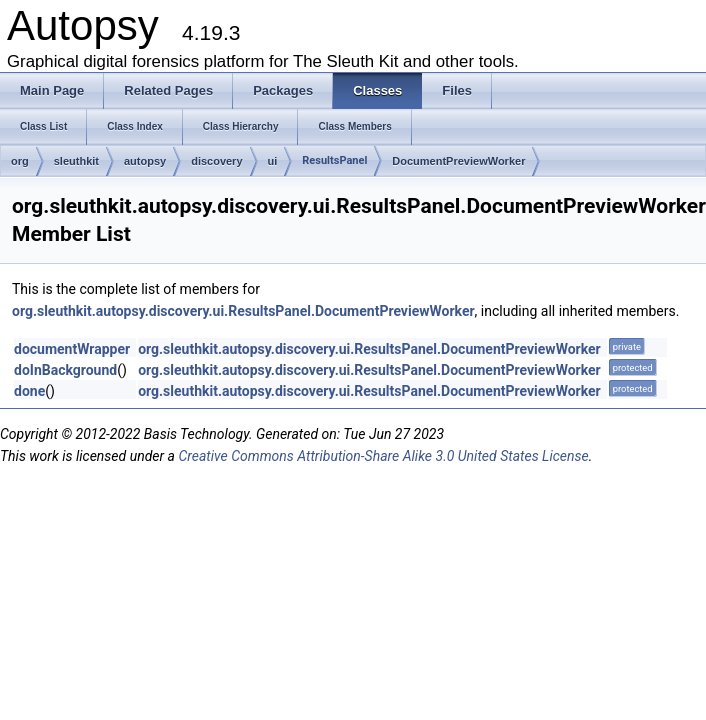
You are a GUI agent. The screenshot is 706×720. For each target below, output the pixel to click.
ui (273, 161)
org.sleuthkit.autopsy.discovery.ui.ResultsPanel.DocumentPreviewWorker (243, 311)
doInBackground (65, 370)
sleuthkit (76, 161)
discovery (216, 161)
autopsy (145, 161)
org (20, 161)
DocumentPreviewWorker (458, 161)
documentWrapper (72, 349)
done (29, 391)
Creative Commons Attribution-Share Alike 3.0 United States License (383, 456)
